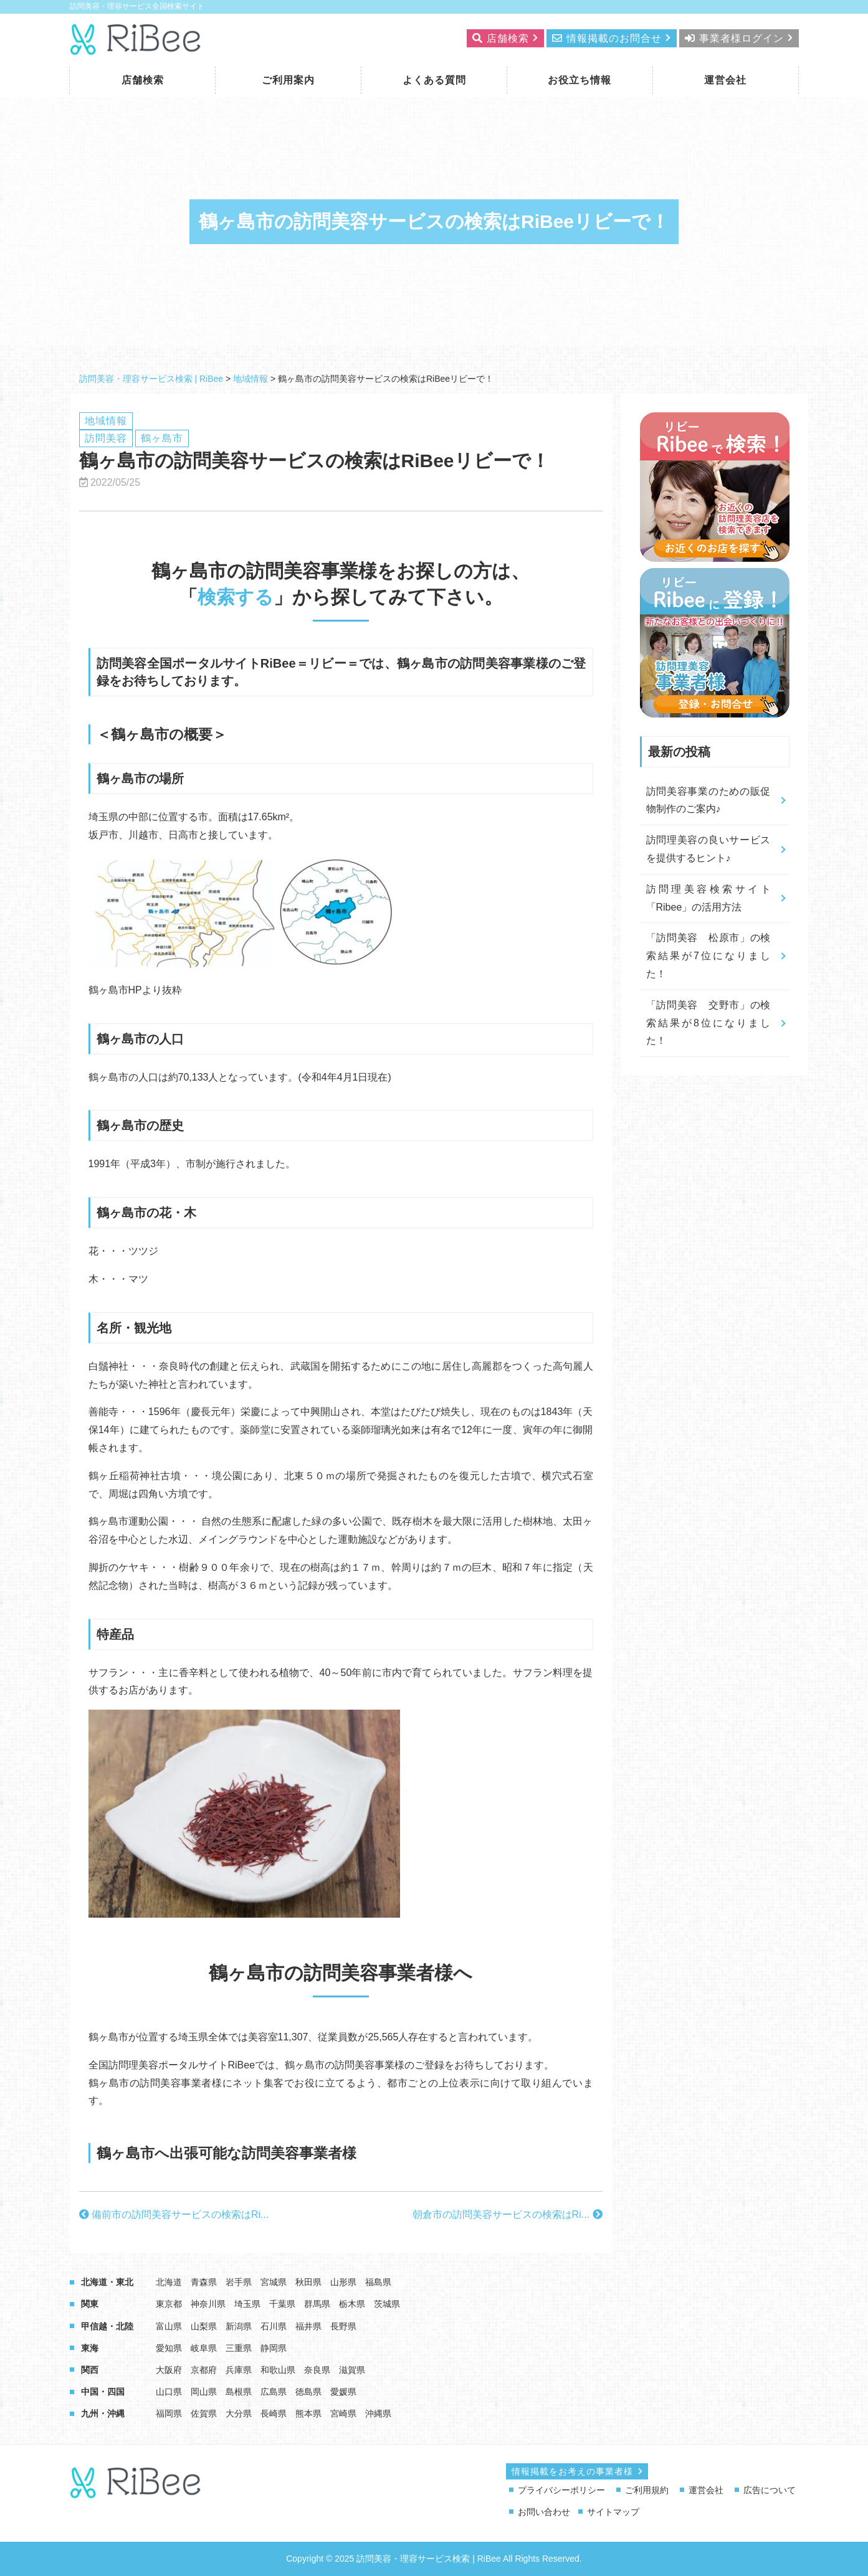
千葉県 (282, 2304)
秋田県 (308, 2282)
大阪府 (169, 2370)
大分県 (239, 2413)
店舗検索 (143, 80)
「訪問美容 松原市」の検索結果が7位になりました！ (708, 955)
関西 (89, 2370)
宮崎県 (343, 2413)
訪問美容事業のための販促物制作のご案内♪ (708, 800)
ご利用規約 (647, 2490)
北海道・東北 (107, 2282)
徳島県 (308, 2392)
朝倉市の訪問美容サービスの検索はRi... (508, 2214)
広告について (769, 2490)
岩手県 (239, 2282)
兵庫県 (239, 2370)
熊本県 (308, 2413)
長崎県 (273, 2413)
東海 (89, 2348)
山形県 (343, 2282)
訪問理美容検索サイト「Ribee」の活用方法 (708, 898)
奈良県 (317, 2370)
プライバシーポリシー (561, 2490)
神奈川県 (208, 2304)
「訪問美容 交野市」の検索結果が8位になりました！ (708, 1023)
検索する (236, 597)
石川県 (273, 2326)
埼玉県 (247, 2304)
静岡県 (273, 2348)
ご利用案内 (288, 80)
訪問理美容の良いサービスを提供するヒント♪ (708, 849)
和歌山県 (277, 2370)
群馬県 (317, 2304)
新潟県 (239, 2326)
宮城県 (273, 2282)
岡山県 (204, 2392)
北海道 (169, 2282)
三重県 (239, 2348)
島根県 (239, 2392)
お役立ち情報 (579, 80)
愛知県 (169, 2348)
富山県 (169, 2326)
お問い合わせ (544, 2512)
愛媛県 (343, 2392)
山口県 (169, 2392)
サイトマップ (613, 2512)
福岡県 (169, 2413)
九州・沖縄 (103, 2413)
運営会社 (725, 80)
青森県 (204, 2282)
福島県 (378, 2282)
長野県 (343, 2326)
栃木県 (352, 2304)
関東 (89, 2304)
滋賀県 (352, 2370)
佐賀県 (204, 2413)
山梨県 (204, 2326)
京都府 (204, 2370)
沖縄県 (378, 2413)
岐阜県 (204, 2348)
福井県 (308, 2326)
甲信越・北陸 (107, 2326)
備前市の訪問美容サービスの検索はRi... (174, 2214)
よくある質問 (434, 80)
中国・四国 (103, 2392)
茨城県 (387, 2304)
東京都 (169, 2304)
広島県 (273, 2392)
